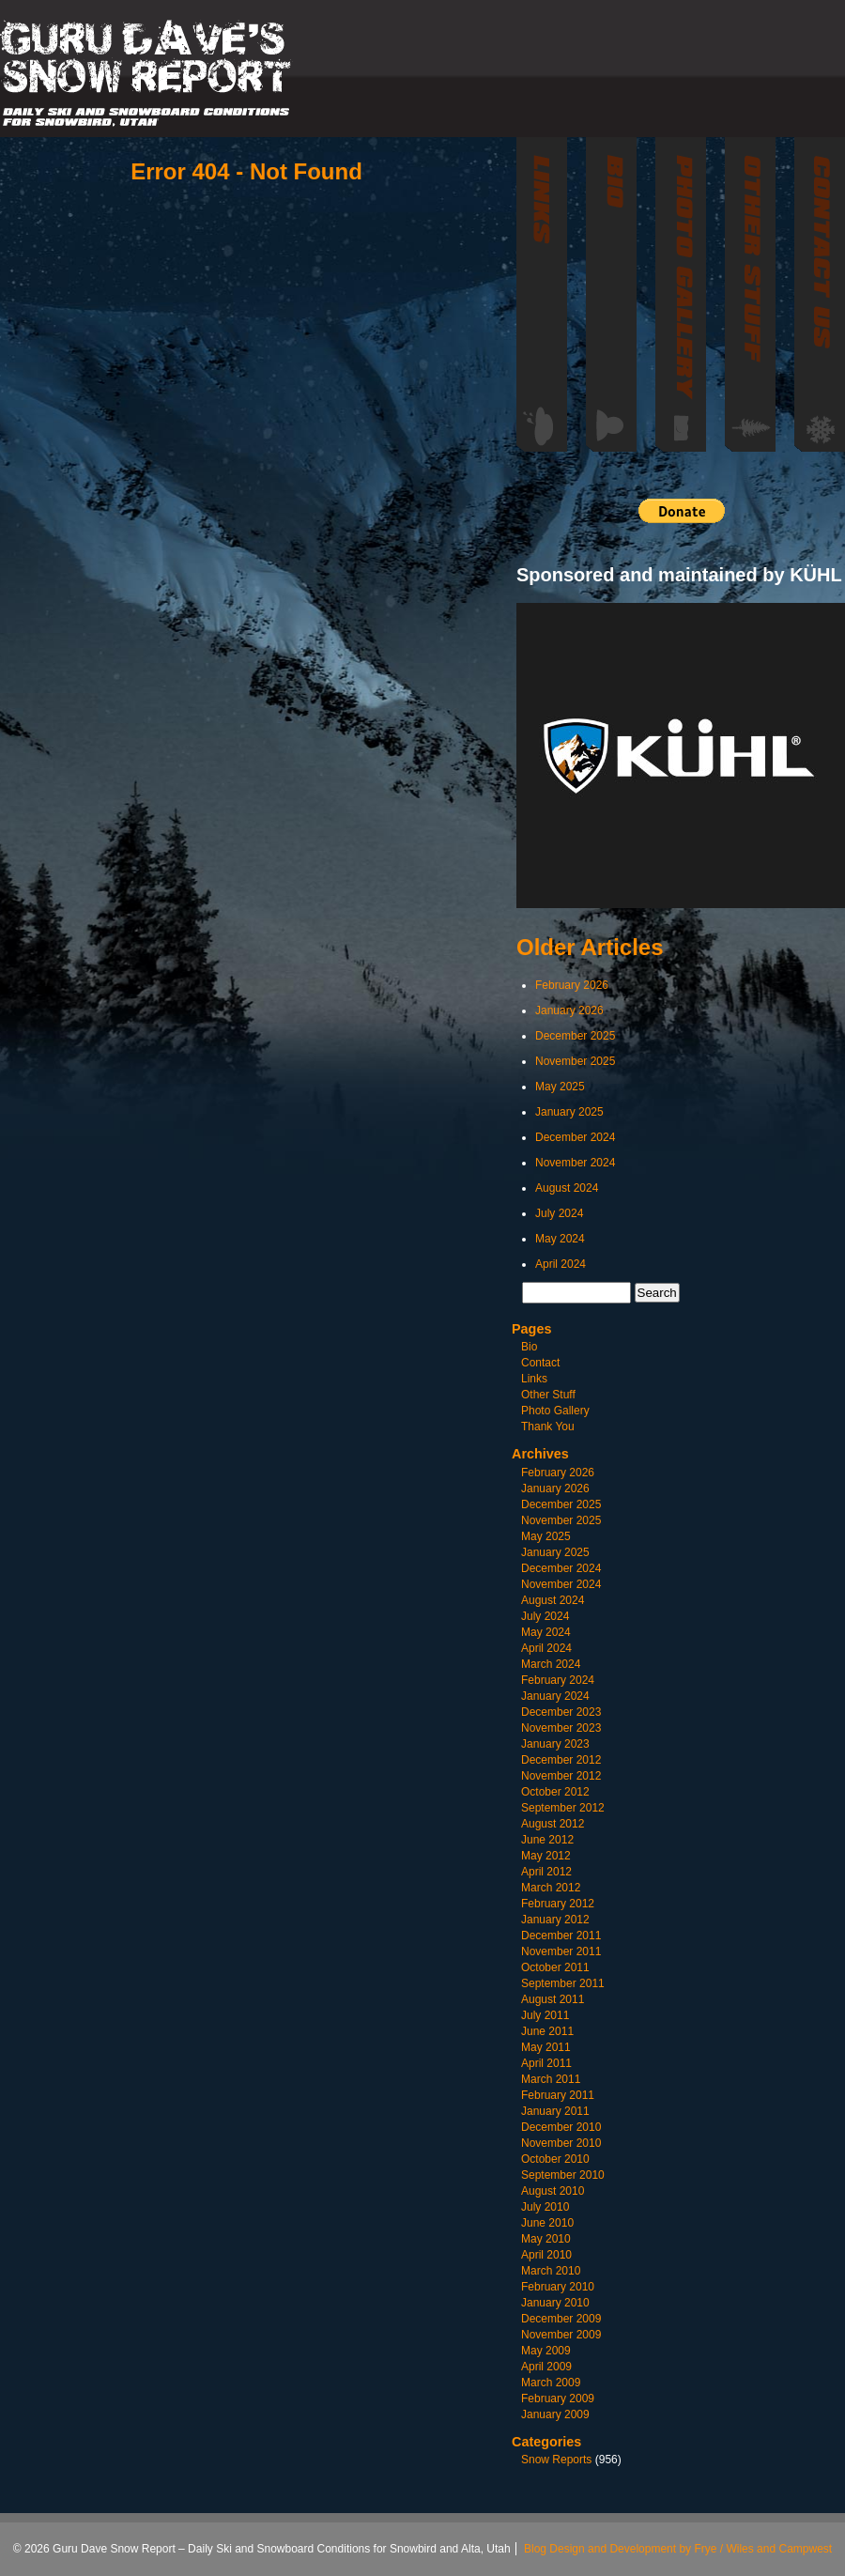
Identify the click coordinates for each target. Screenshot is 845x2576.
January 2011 (555, 2111)
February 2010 (557, 2286)
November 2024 (575, 1162)
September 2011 (563, 1983)
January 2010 (555, 2302)
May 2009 (546, 2350)
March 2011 (550, 2079)
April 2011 (546, 2063)
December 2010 (561, 2127)
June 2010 (547, 2222)
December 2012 (561, 1759)
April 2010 (546, 2254)
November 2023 (561, 1728)
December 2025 (575, 1035)
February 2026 (571, 985)
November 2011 (561, 1951)
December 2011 (561, 1935)
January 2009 (555, 2414)
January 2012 (555, 1919)
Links (534, 1378)
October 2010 (555, 2159)
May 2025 (560, 1086)
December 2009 (561, 2318)
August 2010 (552, 2191)
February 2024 (557, 1680)
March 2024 (550, 1664)
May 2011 (546, 2047)
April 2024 (560, 1264)
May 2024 (560, 1238)
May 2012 (546, 1855)
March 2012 (550, 1887)
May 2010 (546, 2238)
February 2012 (557, 1903)
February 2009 (557, 2398)
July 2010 (545, 2207)
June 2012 (547, 1839)
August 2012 (552, 1823)
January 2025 (569, 1111)
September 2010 (563, 2175)
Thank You (548, 1426)
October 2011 (555, 1967)
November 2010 (561, 2143)
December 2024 (575, 1137)
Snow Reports (556, 2459)
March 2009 (550, 2382)
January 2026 (569, 1010)
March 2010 (550, 2270)
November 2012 (561, 1775)
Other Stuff (548, 1394)
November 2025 (575, 1061)
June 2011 (547, 2031)
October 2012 (555, 1791)
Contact (540, 1362)
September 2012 (563, 1807)
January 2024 (555, 1696)
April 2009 (546, 2366)
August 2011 (552, 1999)
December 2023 (561, 1712)
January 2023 (555, 1744)
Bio (529, 1346)
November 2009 (561, 2334)
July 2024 (559, 1213)
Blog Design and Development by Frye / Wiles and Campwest (678, 2548)
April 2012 (546, 1871)
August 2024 (566, 1188)
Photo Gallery (555, 1410)
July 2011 (545, 2015)
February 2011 (557, 2095)
